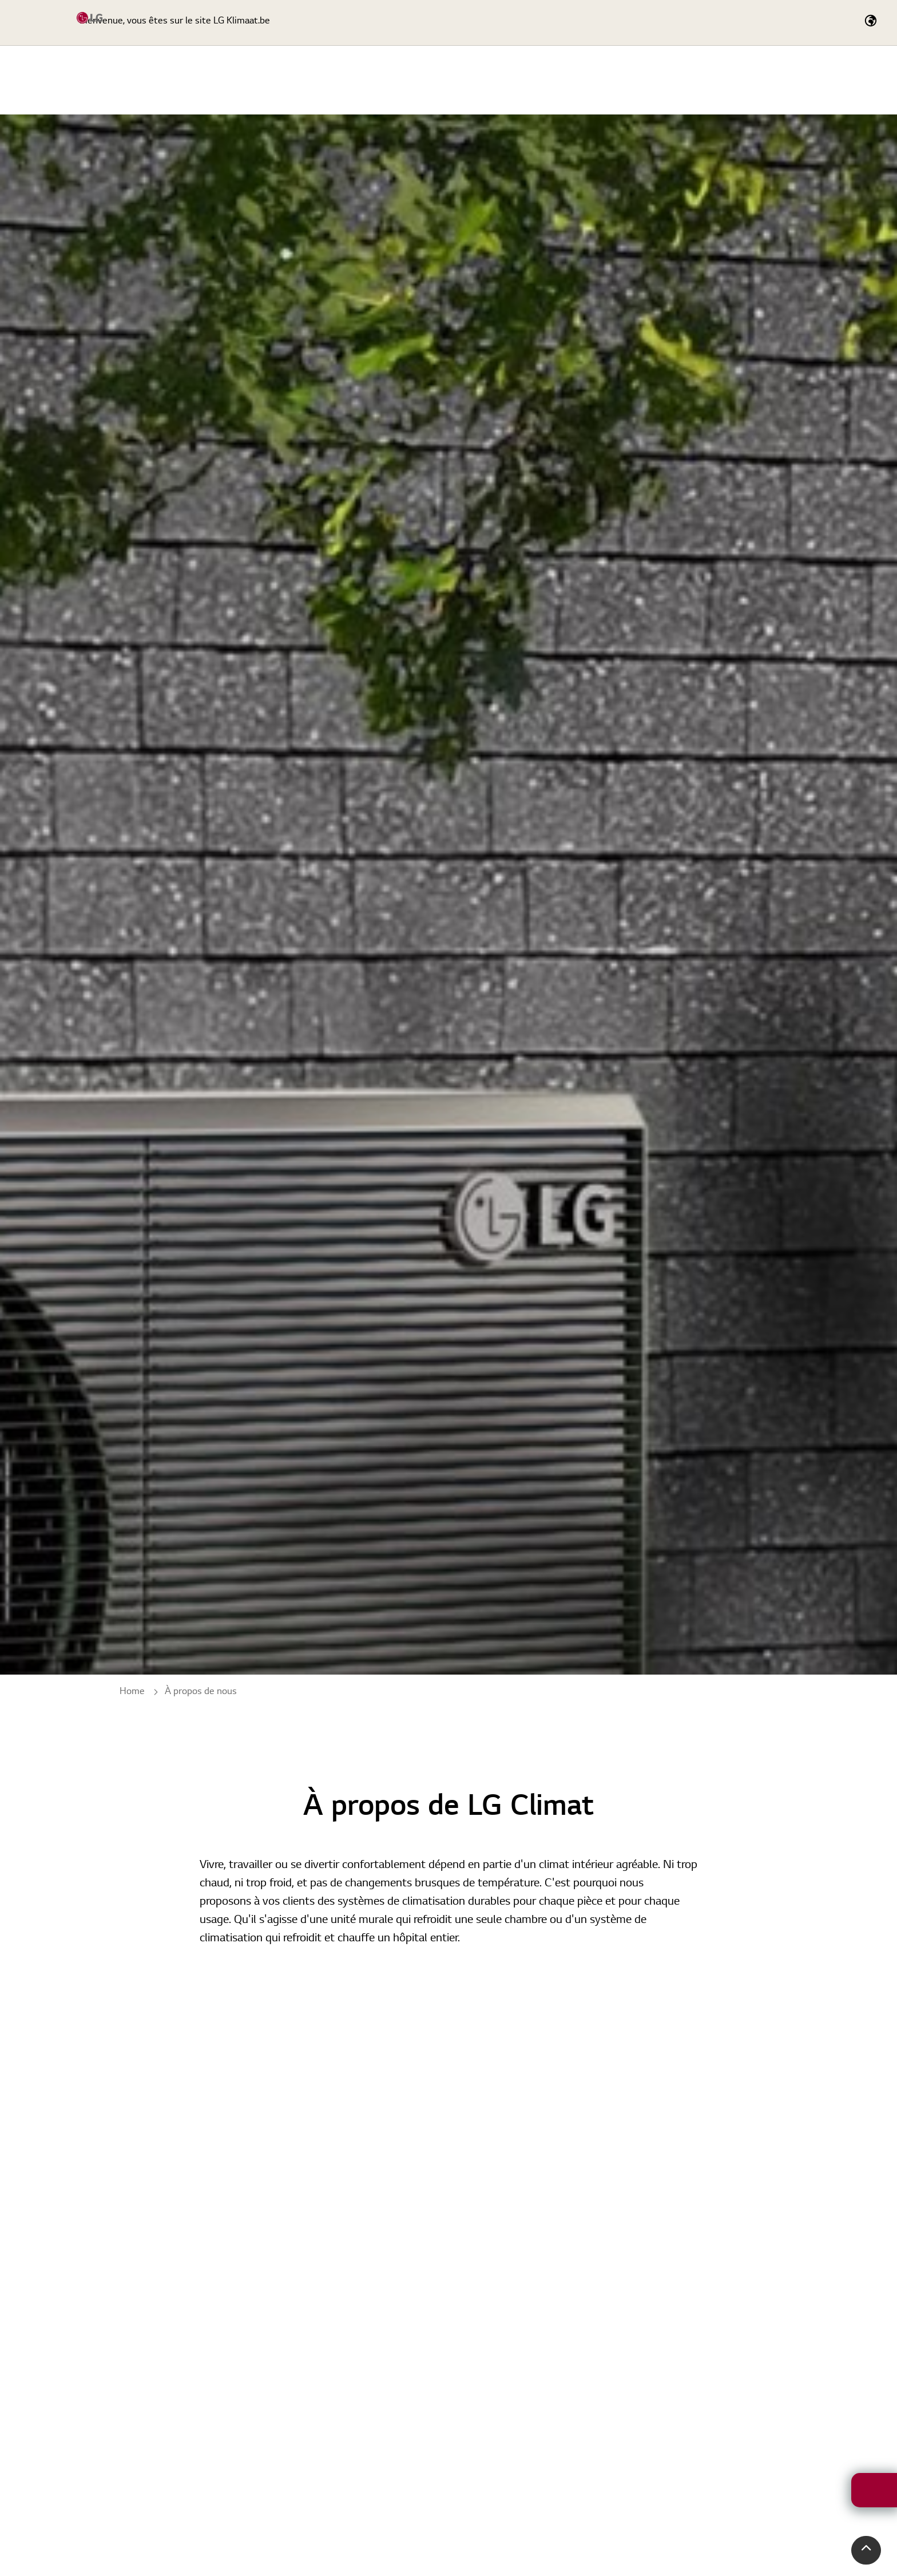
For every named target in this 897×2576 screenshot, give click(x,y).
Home (467, 80)
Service (607, 80)
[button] (866, 2550)
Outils (671, 80)
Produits (534, 80)
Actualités (794, 80)
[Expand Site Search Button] (644, 23)
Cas (729, 80)
